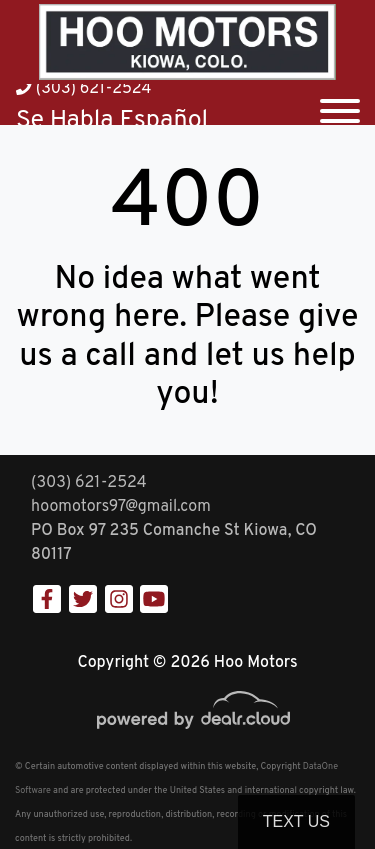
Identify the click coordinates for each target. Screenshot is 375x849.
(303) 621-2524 (83, 89)
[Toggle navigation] (340, 104)
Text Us (296, 821)
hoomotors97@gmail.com (121, 507)
